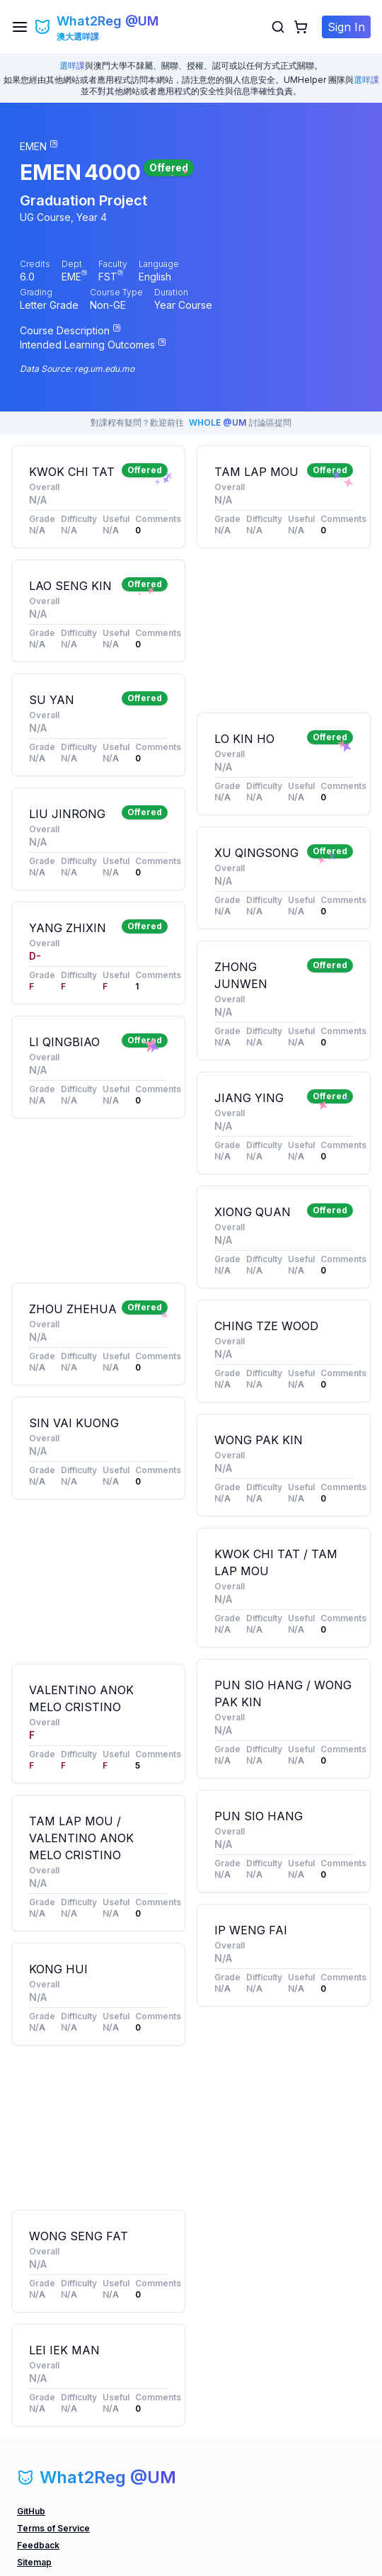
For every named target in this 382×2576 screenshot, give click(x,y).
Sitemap (34, 2562)
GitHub (31, 2511)
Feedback (38, 2545)
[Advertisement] (98, 1200)
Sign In (346, 27)
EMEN (50, 172)
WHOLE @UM (217, 422)
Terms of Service (53, 2528)
